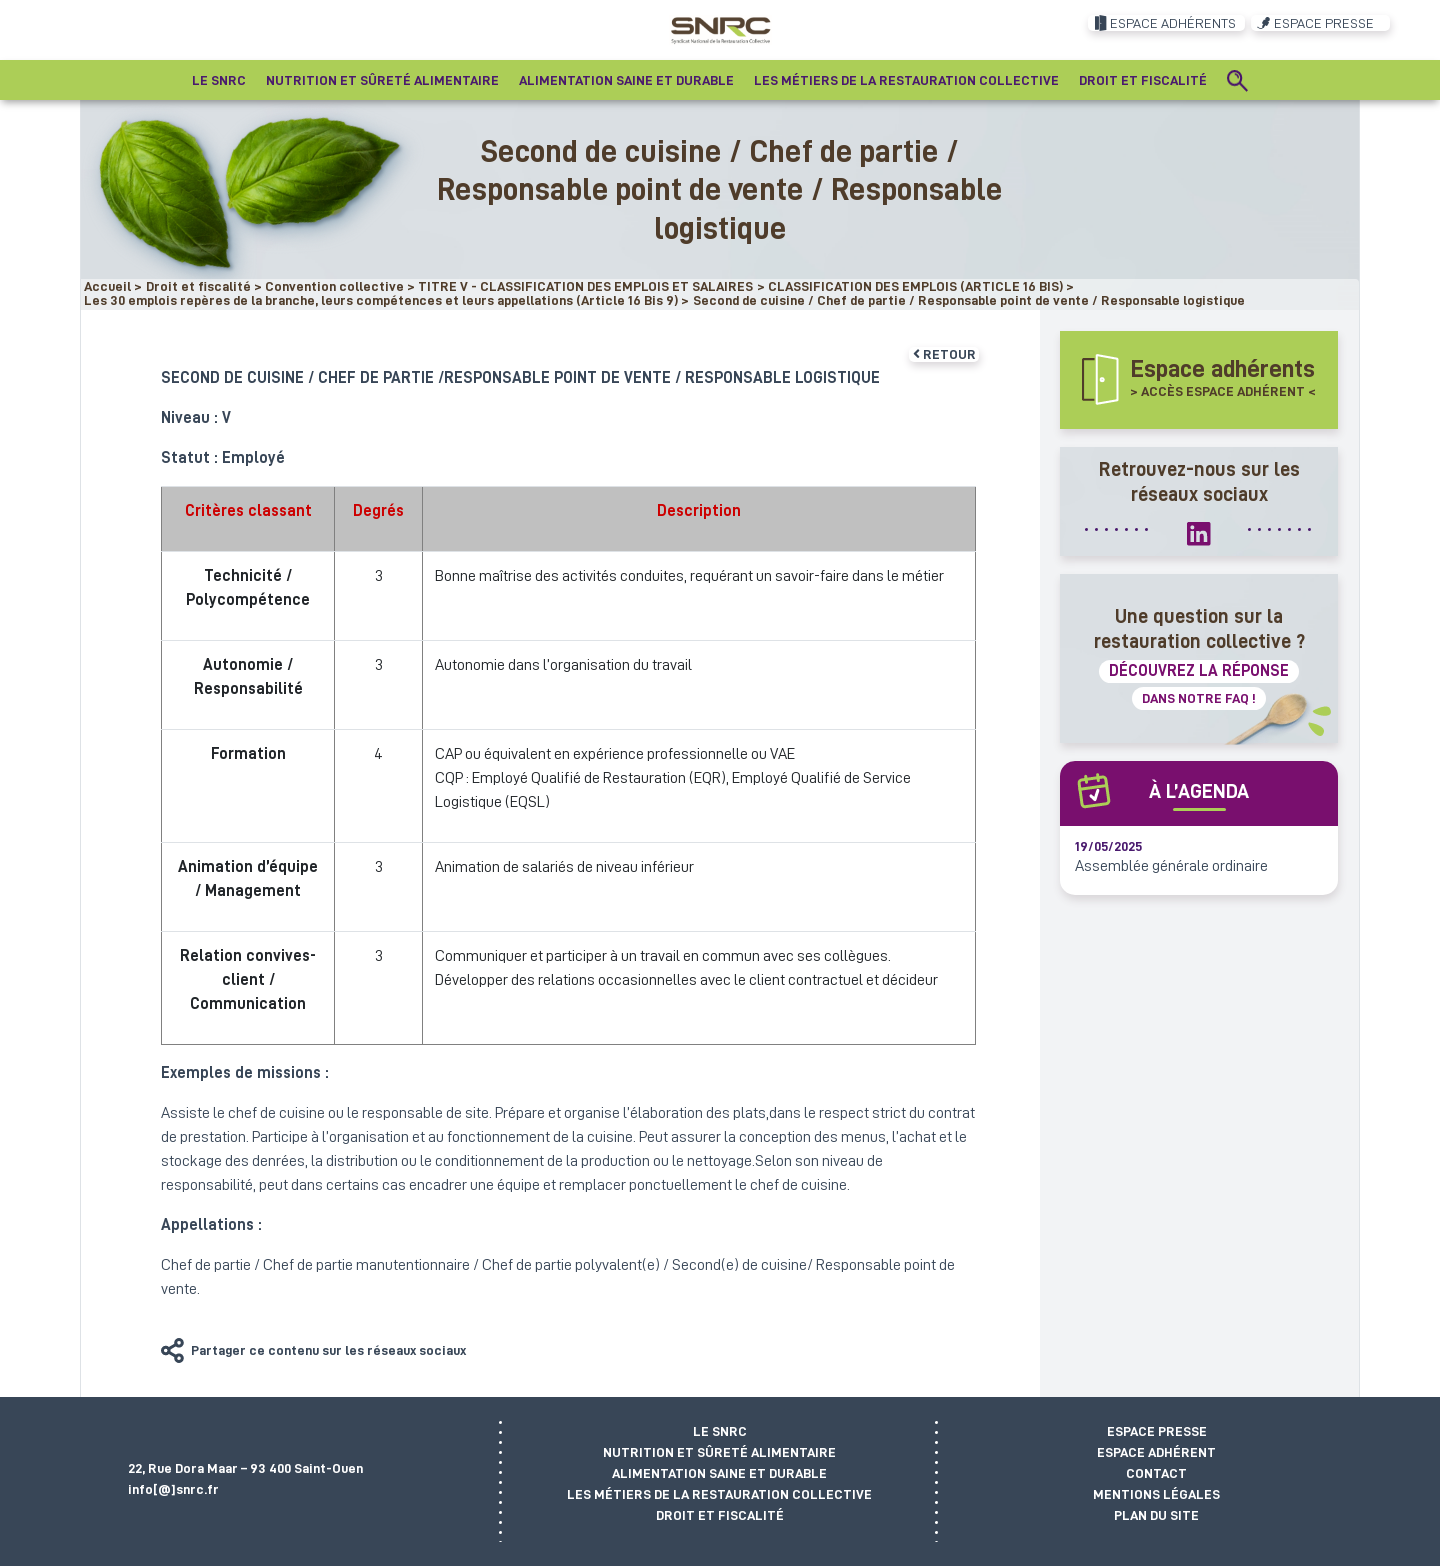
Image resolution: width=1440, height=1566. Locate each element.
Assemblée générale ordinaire (1171, 866)
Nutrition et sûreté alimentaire (719, 1452)
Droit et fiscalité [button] (1143, 80)
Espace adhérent (1156, 1452)
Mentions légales (1156, 1494)
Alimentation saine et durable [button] (626, 80)
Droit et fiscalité (720, 1515)
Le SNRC (720, 1431)
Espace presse (1157, 1431)
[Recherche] (1238, 80)
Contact (1156, 1473)
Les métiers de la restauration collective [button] (906, 80)
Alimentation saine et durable (719, 1473)
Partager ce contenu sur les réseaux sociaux (328, 1350)
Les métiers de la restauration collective (719, 1494)
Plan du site (1156, 1515)
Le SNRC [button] (219, 80)
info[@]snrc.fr (173, 1489)
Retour (944, 354)
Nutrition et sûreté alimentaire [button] (382, 80)
